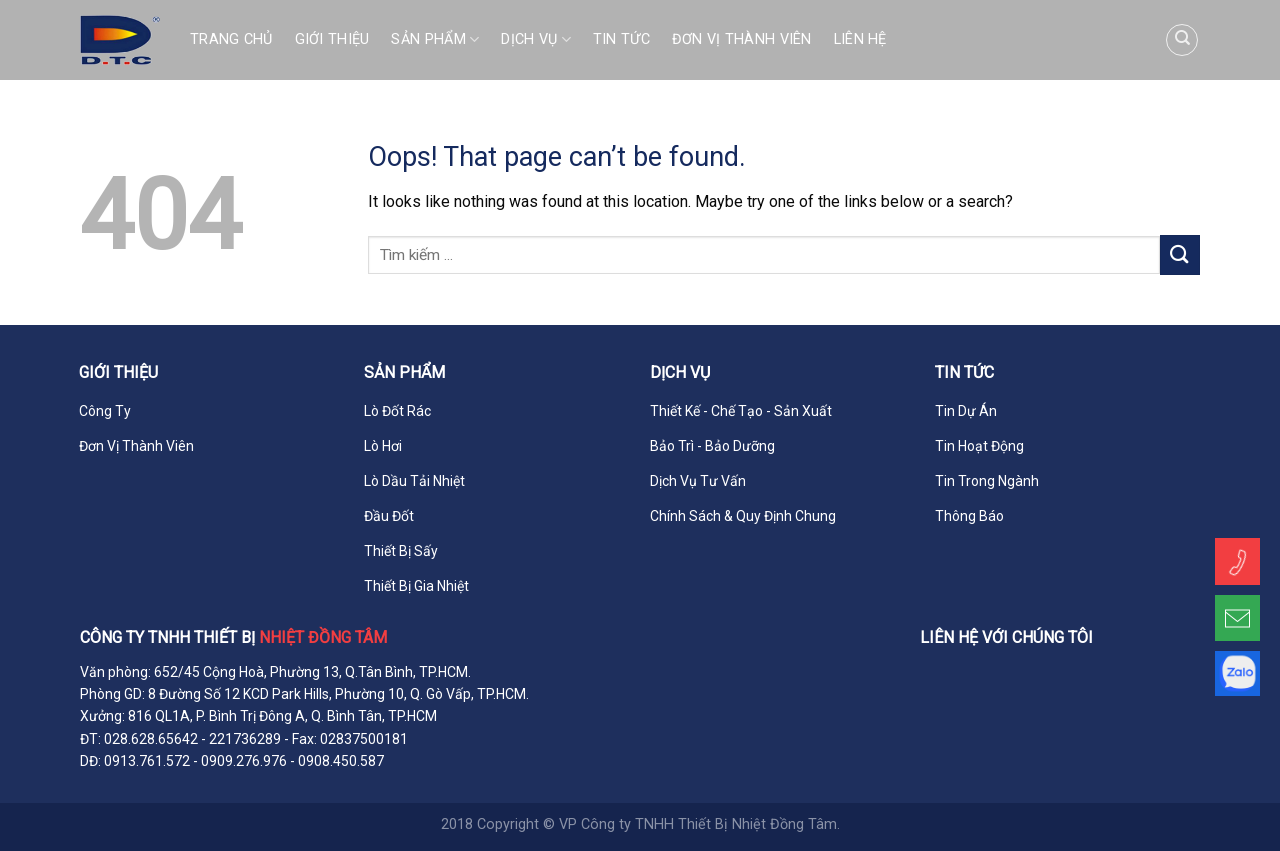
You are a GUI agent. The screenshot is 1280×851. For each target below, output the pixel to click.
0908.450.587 (341, 761)
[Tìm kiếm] (1182, 40)
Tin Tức (621, 39)
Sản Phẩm (435, 39)
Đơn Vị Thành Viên (742, 39)
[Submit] (1180, 254)
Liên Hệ (860, 39)
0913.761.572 (145, 761)
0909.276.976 (244, 761)
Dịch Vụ (536, 39)
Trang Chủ (231, 39)
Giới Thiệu (332, 39)
